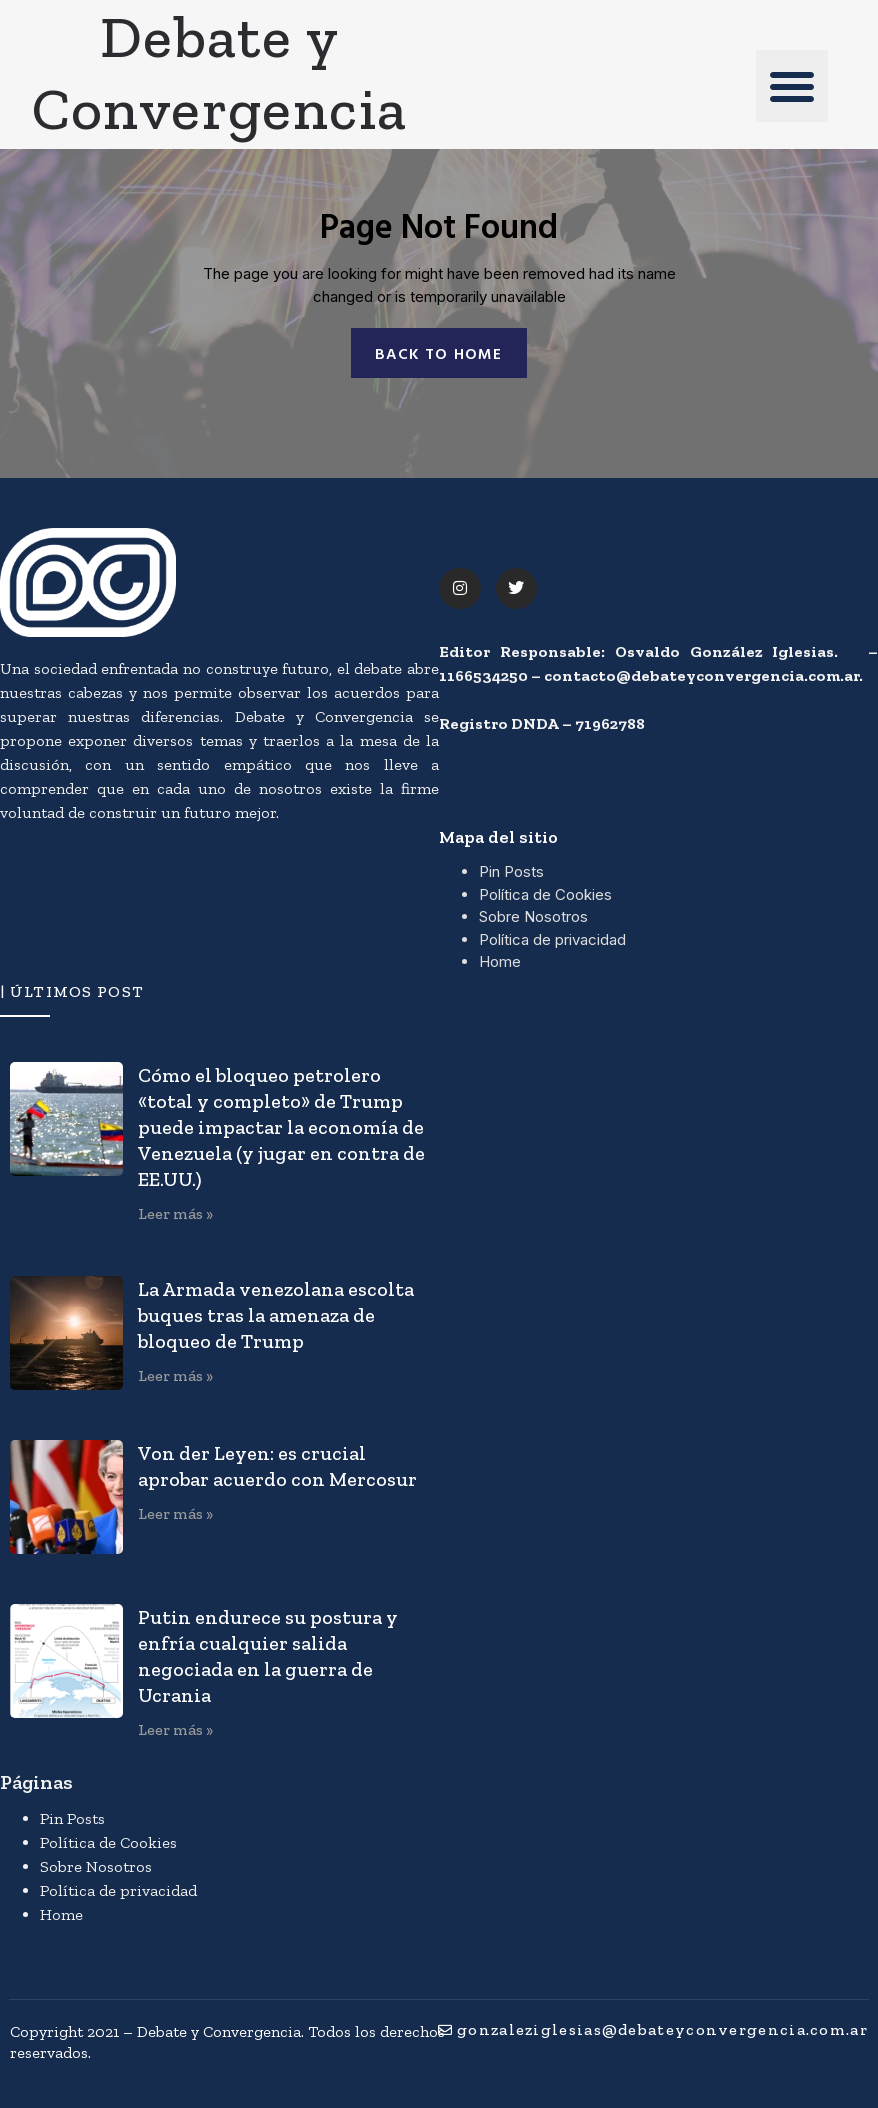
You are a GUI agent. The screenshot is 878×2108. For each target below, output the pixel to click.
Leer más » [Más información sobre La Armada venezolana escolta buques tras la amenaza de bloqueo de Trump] (175, 1375)
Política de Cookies (545, 894)
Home (500, 962)
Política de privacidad (552, 939)
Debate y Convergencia (220, 72)
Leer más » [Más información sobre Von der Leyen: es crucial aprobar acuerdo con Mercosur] (175, 1513)
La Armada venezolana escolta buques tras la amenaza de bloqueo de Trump (276, 1315)
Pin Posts (511, 872)
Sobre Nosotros (533, 917)
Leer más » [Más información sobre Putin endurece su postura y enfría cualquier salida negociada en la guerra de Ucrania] (175, 1730)
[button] (792, 86)
